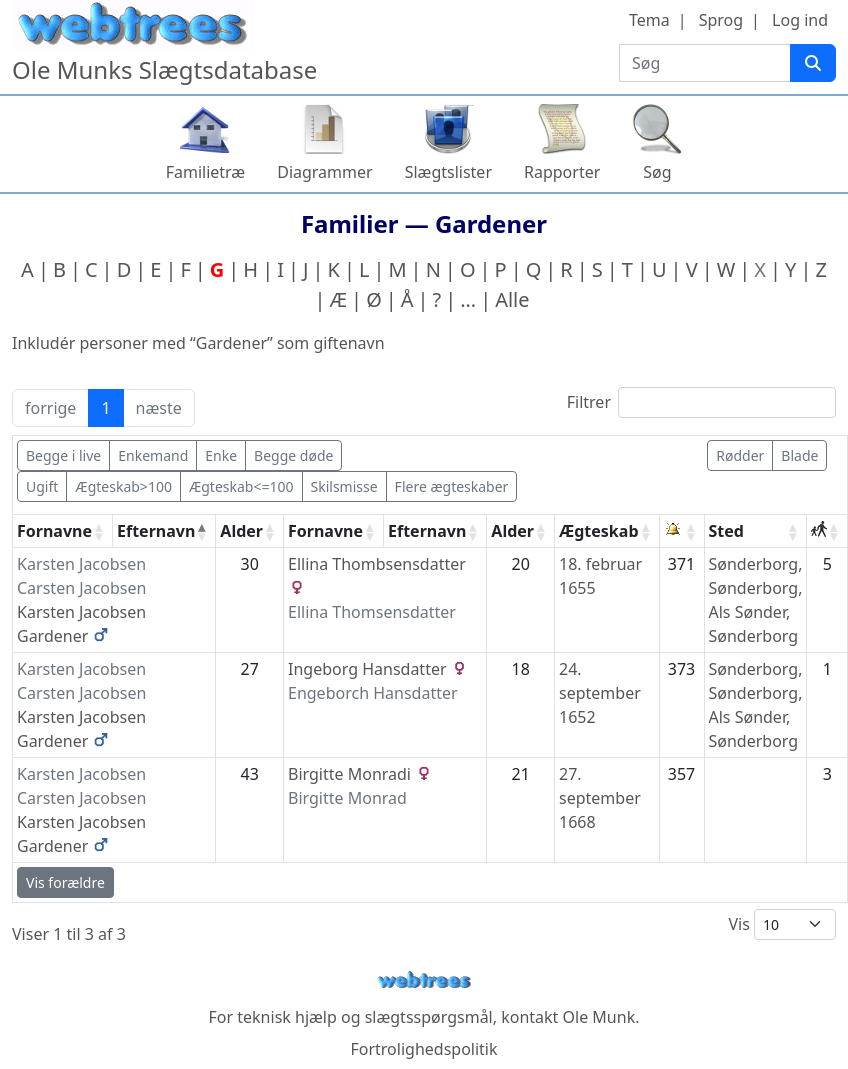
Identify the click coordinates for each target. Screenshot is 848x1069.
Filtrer (701, 402)
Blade (799, 455)
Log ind (800, 20)
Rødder (740, 455)
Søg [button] (657, 172)
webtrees (424, 980)
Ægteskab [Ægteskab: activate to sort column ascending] (599, 531)
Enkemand (153, 455)
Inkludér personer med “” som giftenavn (198, 343)
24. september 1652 (600, 693)
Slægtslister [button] (448, 172)
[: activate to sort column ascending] (682, 531)
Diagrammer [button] (324, 172)
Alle (512, 299)
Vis (782, 924)
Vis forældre (65, 882)
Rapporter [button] (562, 172)
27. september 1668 (600, 798)
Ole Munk (599, 1017)
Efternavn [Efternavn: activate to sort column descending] (156, 531)
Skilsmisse (344, 486)
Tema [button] (649, 20)
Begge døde (293, 455)
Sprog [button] (721, 20)
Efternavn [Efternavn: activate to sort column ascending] (427, 531)
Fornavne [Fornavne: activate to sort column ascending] (54, 531)
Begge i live (63, 455)
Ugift (42, 486)
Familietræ (206, 172)
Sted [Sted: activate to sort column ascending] (726, 531)
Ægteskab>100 (123, 486)
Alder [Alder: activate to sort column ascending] (241, 531)
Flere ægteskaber (452, 486)
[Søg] (813, 63)
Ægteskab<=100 (241, 486)
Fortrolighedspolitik (423, 1049)
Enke (221, 455)
